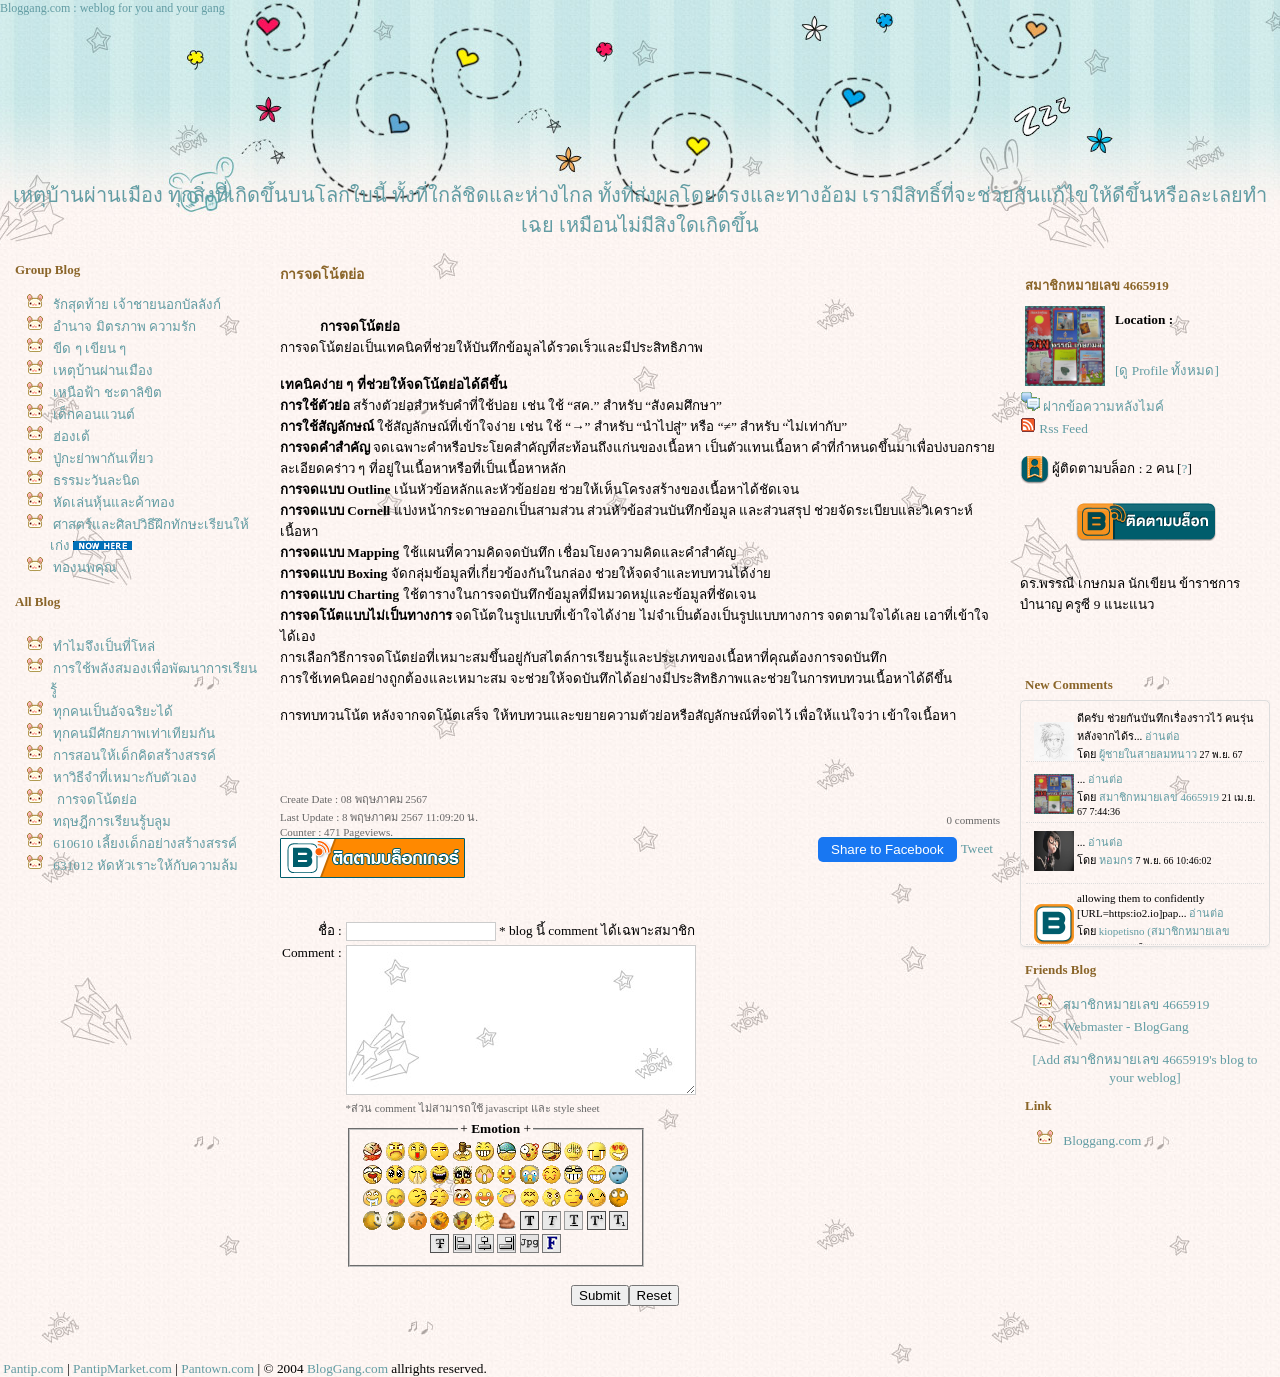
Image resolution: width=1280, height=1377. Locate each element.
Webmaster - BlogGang (1126, 1026)
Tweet (977, 848)
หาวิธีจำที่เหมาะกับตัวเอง (125, 777)
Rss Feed (1063, 428)
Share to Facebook (887, 849)
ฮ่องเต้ (71, 436)
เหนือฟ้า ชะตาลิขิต (107, 392)
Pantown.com (217, 1368)
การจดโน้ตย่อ (94, 799)
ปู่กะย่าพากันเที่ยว (103, 458)
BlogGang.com (347, 1368)
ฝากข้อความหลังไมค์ (1103, 406)
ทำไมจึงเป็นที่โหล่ (104, 646)
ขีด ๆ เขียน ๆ (89, 348)
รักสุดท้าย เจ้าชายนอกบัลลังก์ (136, 304)
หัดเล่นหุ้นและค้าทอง (114, 502)
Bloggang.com (1102, 1140)
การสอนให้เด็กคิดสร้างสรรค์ (134, 755)
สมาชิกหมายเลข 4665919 (1136, 1004)
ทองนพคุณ (84, 567)
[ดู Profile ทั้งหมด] (1167, 370)
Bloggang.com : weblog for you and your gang (112, 8)
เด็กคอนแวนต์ (94, 414)
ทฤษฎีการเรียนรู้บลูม (112, 821)
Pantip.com (33, 1368)
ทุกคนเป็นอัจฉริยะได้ (113, 711)
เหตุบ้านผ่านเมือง (103, 370)
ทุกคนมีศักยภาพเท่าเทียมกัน (134, 733)
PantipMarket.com (122, 1368)
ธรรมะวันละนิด (96, 480)
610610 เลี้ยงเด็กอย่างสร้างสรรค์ (144, 843)
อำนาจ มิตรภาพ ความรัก (124, 326)
